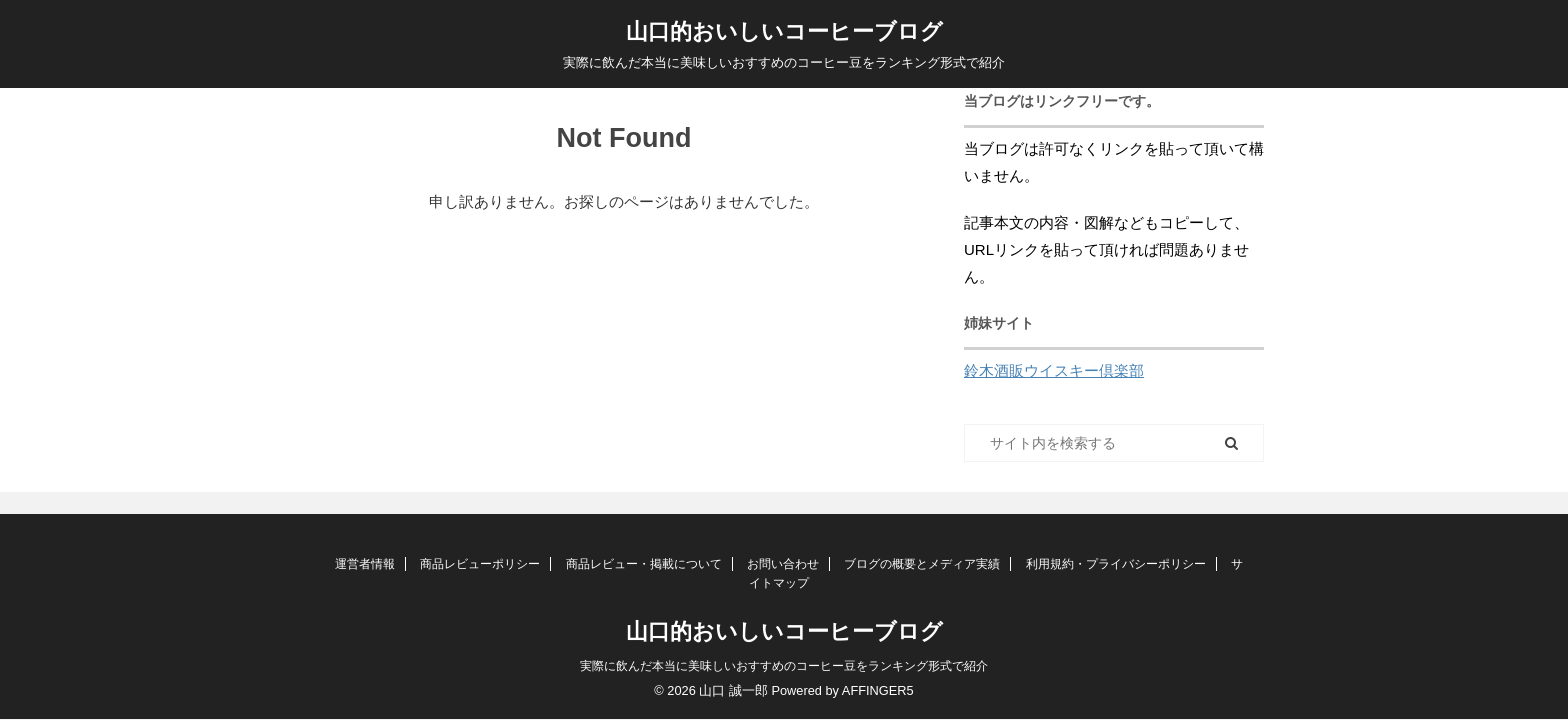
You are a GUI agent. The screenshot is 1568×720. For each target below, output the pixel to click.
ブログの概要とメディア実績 (922, 564)
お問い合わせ (783, 564)
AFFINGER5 (878, 690)
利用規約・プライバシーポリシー (1116, 564)
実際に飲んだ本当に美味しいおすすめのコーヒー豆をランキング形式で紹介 (784, 666)
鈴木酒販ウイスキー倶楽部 (1054, 370)
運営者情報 (365, 564)
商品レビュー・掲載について (644, 564)
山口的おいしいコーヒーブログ (784, 31)
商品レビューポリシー (480, 564)
